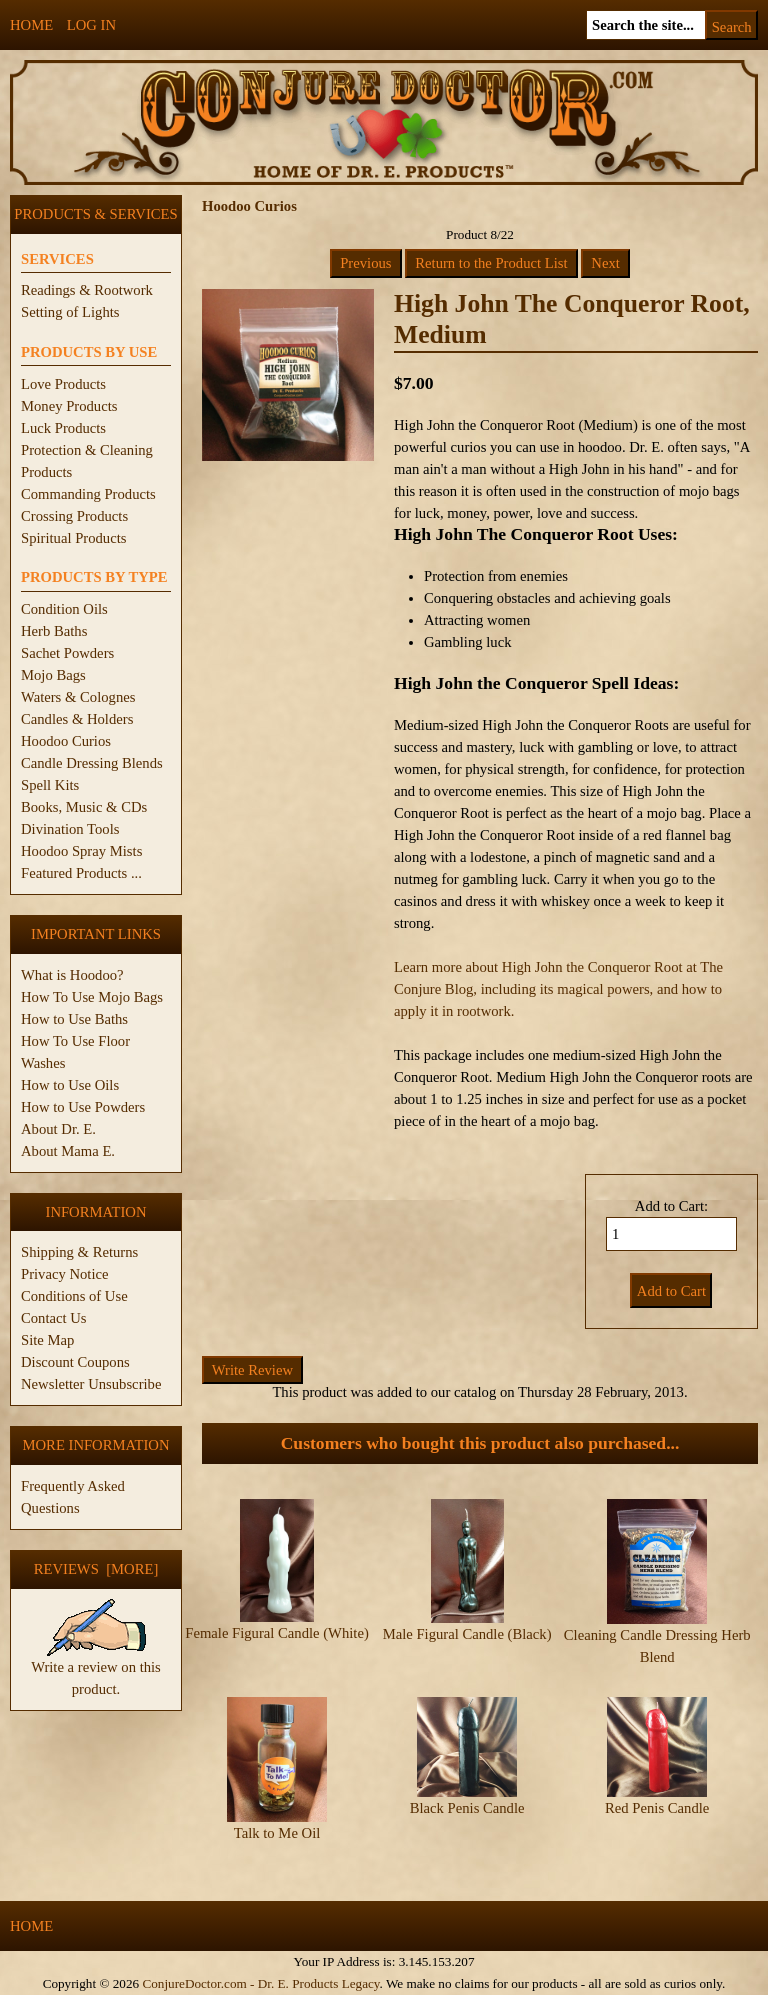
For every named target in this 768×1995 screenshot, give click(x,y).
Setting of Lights (70, 312)
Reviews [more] (96, 1569)
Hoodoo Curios (66, 741)
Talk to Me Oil (277, 1833)
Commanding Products (88, 494)
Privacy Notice (65, 1274)
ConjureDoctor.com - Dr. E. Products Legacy (260, 1983)
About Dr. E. (58, 1129)
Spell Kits (50, 785)
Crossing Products (74, 516)
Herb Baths (54, 631)
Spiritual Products (73, 538)
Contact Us (54, 1318)
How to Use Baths (74, 1019)
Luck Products (63, 428)
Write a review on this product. (96, 1670)
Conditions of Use (74, 1296)
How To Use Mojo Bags (92, 997)
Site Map (47, 1340)
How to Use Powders (83, 1107)
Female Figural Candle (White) (277, 1633)
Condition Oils (64, 609)
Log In (91, 25)
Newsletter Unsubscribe (91, 1384)
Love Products (63, 384)
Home (31, 25)
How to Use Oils (70, 1085)
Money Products (69, 406)
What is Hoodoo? (72, 975)
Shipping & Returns (79, 1252)
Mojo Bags (53, 675)
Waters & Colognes (78, 697)
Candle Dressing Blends (92, 763)
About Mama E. (68, 1151)
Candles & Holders (77, 719)
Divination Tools (70, 829)
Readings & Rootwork (87, 290)
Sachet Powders (67, 653)
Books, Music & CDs (84, 807)
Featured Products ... (81, 873)
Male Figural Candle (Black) (467, 1634)
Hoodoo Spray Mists (81, 851)
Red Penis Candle (657, 1808)
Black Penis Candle (467, 1808)
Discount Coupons (75, 1362)
